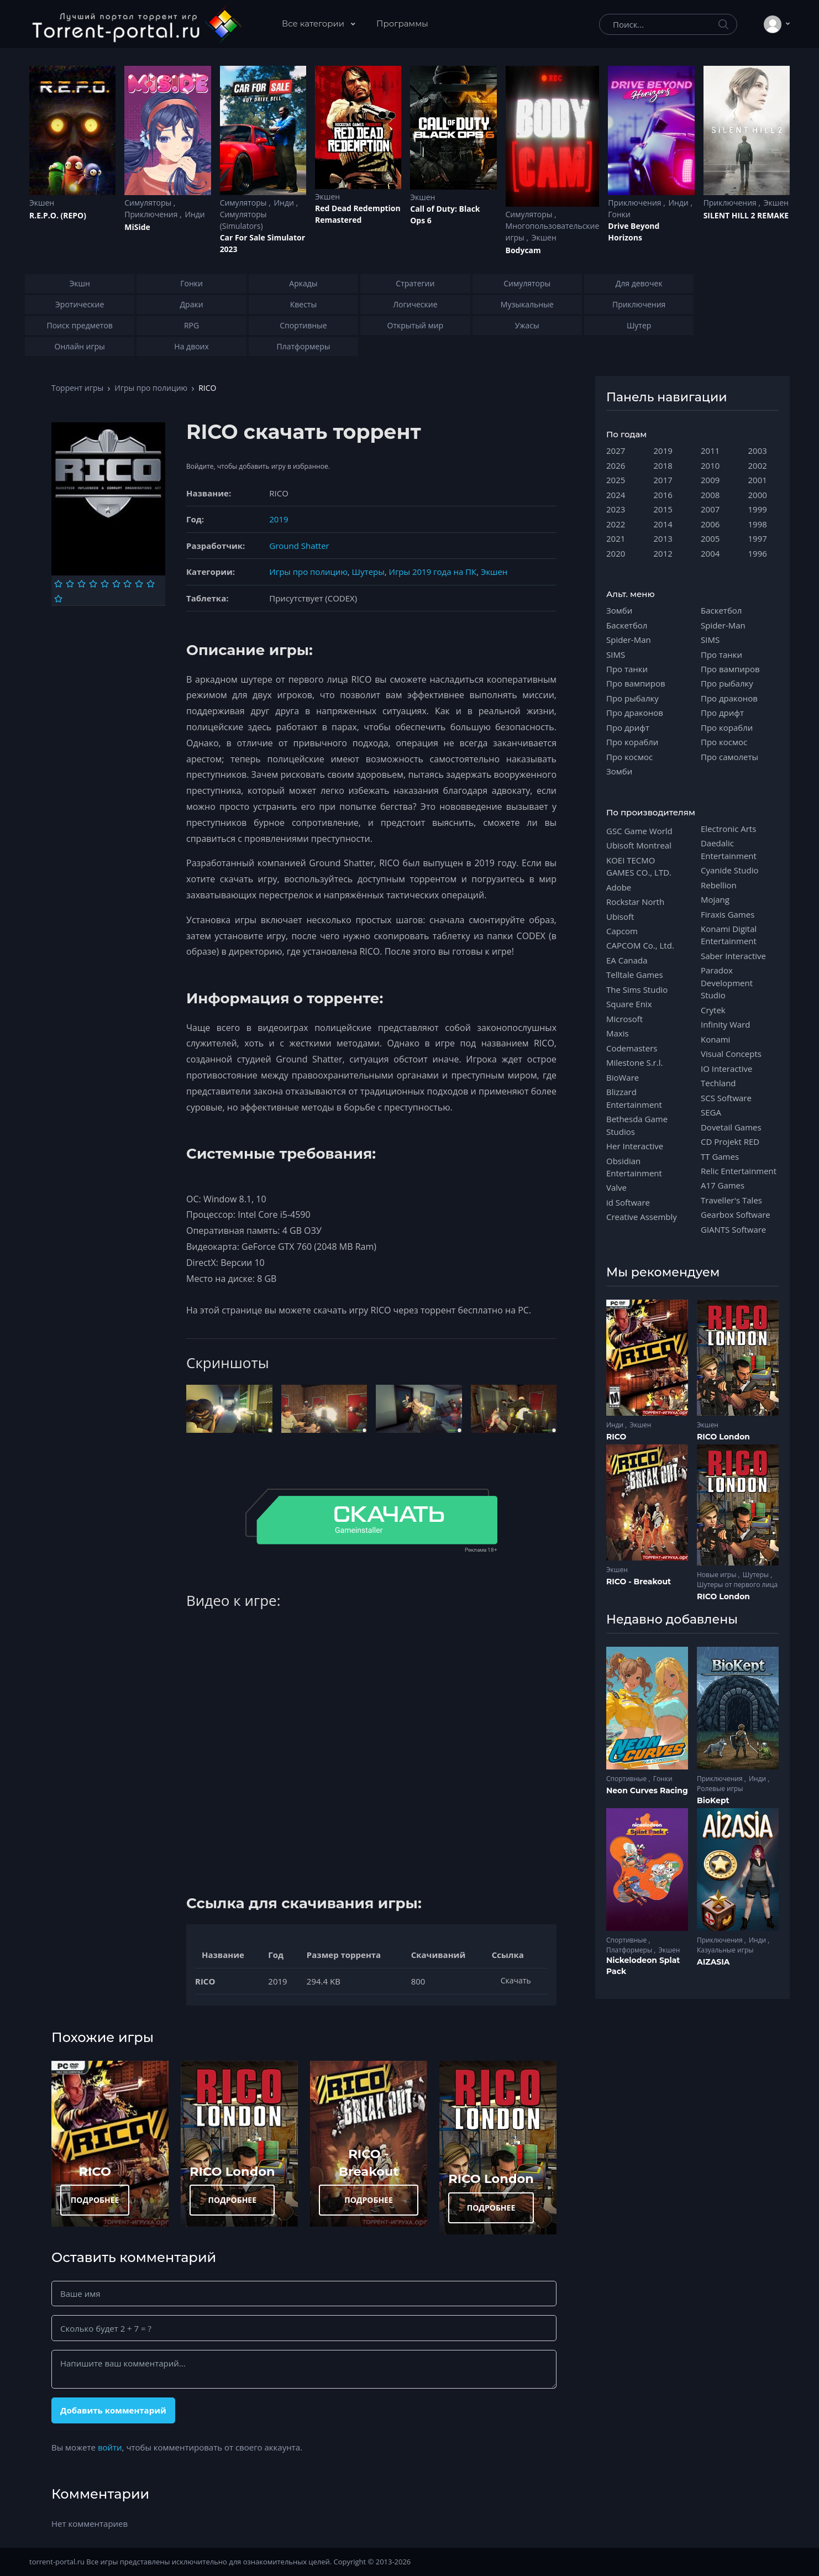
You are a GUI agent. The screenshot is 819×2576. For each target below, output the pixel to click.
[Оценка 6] (116, 584)
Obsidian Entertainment (634, 1167)
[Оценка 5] (104, 584)
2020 (615, 553)
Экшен (41, 202)
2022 (615, 524)
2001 (757, 479)
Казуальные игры (725, 1950)
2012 (663, 553)
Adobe (618, 887)
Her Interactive (634, 1145)
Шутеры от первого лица (737, 1584)
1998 (757, 524)
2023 (615, 509)
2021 (615, 538)
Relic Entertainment (738, 1170)
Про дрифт (627, 727)
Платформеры (630, 1950)
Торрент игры (77, 388)
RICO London (232, 2171)
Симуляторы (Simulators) (243, 220)
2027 (615, 450)
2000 (757, 494)
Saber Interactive (733, 955)
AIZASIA (713, 1962)
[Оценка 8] (139, 584)
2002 (757, 465)
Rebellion (719, 885)
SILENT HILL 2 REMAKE (746, 215)
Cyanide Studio (729, 870)
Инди (194, 214)
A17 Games (722, 1185)
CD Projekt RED (730, 1141)
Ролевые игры (720, 1788)
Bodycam (523, 250)
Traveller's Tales (731, 1200)
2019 (278, 519)
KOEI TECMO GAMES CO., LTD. (638, 866)
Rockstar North (635, 901)
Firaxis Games (727, 914)
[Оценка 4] (93, 584)
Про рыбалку (632, 698)
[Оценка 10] (58, 599)
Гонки (619, 214)
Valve (616, 1187)
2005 (710, 538)
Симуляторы (149, 202)
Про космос (629, 756)
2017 (663, 479)
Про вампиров (635, 683)
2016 (663, 494)
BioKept (713, 1800)
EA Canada (626, 960)
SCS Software (726, 1097)
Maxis (617, 1033)
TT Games (720, 1156)
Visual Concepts (731, 1053)
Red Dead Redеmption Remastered (358, 214)
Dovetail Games (731, 1127)
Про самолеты (729, 756)
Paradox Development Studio (727, 983)
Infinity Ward (725, 1024)
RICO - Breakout (638, 1582)
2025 (615, 479)
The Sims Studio (637, 989)
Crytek (713, 1009)
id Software (628, 1202)
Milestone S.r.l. (634, 1062)
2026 (615, 465)
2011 (710, 450)
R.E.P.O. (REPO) (57, 215)
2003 (757, 450)
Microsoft (624, 1018)
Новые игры (717, 1574)
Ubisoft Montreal (638, 845)
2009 (710, 479)
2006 (710, 524)
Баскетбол (626, 625)
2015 (663, 509)
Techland (718, 1082)
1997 (757, 538)
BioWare (622, 1077)
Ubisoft (620, 916)
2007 (710, 509)
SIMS (615, 654)
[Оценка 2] (70, 584)
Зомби (619, 610)
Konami (715, 1039)
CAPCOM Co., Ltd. (640, 945)
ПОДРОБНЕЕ (95, 2200)
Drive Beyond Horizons (633, 232)
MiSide (137, 227)
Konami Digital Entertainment (729, 934)
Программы (402, 23)
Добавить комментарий (113, 2410)
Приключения (152, 214)
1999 (757, 509)
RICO (94, 2171)
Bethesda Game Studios (637, 1125)
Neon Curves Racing (647, 1790)
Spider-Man (628, 639)
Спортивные (627, 1778)
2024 (615, 494)
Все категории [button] (314, 23)
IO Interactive (727, 1068)
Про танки (627, 668)
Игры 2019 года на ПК (433, 571)
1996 (757, 553)
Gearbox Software (735, 1214)
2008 (710, 494)
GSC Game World (639, 830)
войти (110, 2447)
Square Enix (629, 1003)
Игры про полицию (150, 388)
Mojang (715, 899)
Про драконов (634, 712)
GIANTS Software (733, 1229)
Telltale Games (634, 974)
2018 (663, 465)
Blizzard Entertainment (634, 1097)
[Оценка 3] (81, 584)
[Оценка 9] (150, 584)
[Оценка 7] (127, 584)
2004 (710, 553)
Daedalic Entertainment (729, 849)
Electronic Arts (728, 828)
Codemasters (631, 1048)
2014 (663, 524)
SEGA (711, 1112)
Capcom (622, 930)
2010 (710, 465)
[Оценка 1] (58, 584)
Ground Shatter (299, 545)
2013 (663, 538)
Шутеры (368, 571)
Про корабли (632, 741)
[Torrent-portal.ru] (136, 24)
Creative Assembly (641, 1216)
